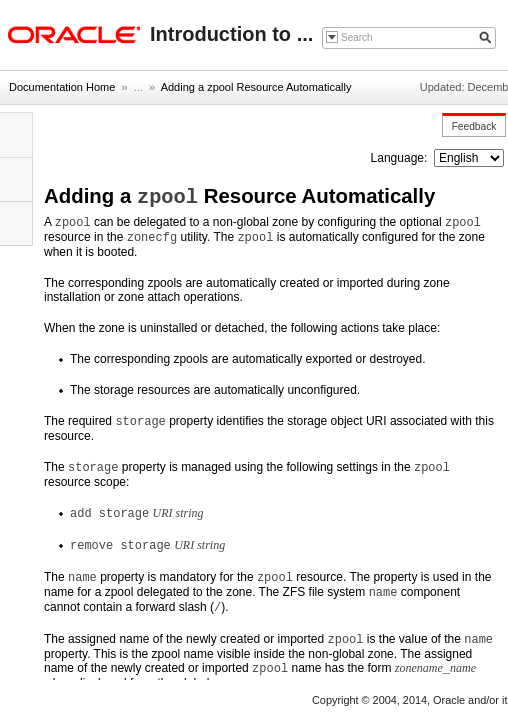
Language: (401, 158)
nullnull (469, 158)
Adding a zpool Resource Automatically (256, 87)
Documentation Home (62, 87)
